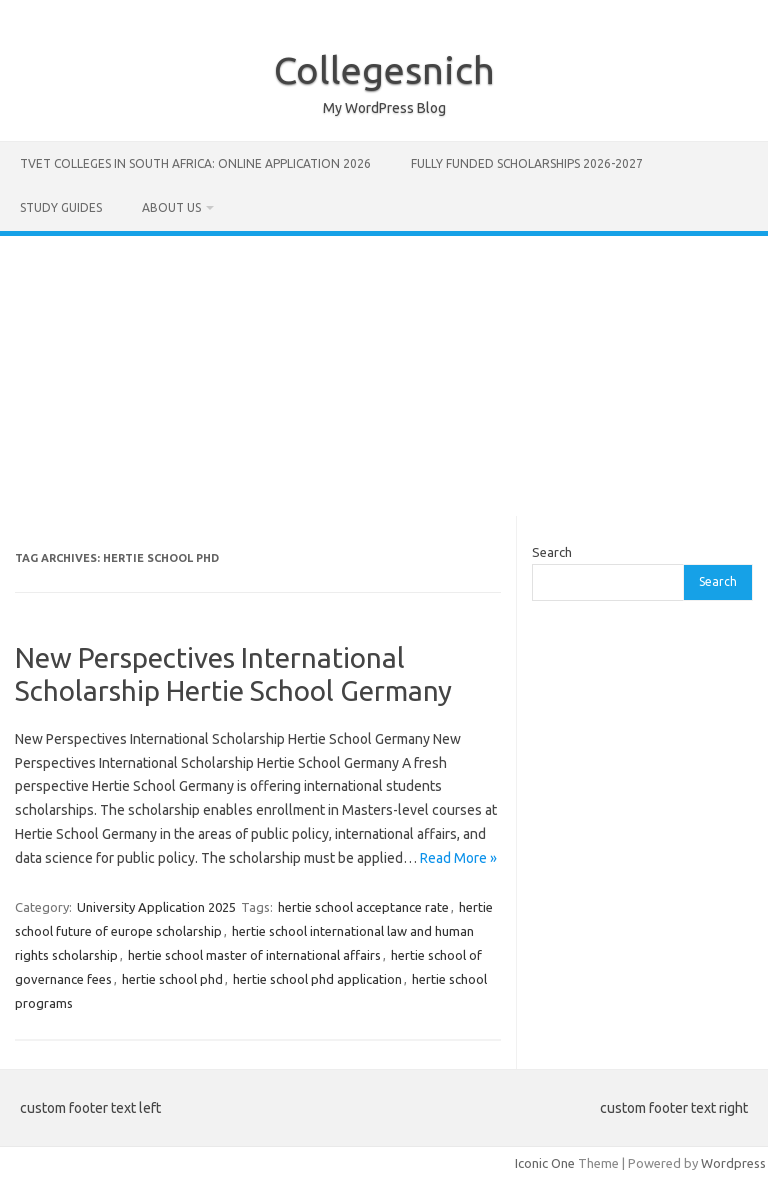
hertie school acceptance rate (363, 907)
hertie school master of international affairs (254, 955)
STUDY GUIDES (61, 207)
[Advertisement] (384, 376)
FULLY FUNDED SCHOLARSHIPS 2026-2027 (527, 163)
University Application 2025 (156, 907)
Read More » (458, 858)
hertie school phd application (317, 979)
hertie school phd (172, 979)
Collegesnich (384, 70)
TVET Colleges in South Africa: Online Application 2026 (195, 163)
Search (552, 552)
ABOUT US (171, 207)
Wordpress (733, 1163)
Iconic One (545, 1163)
